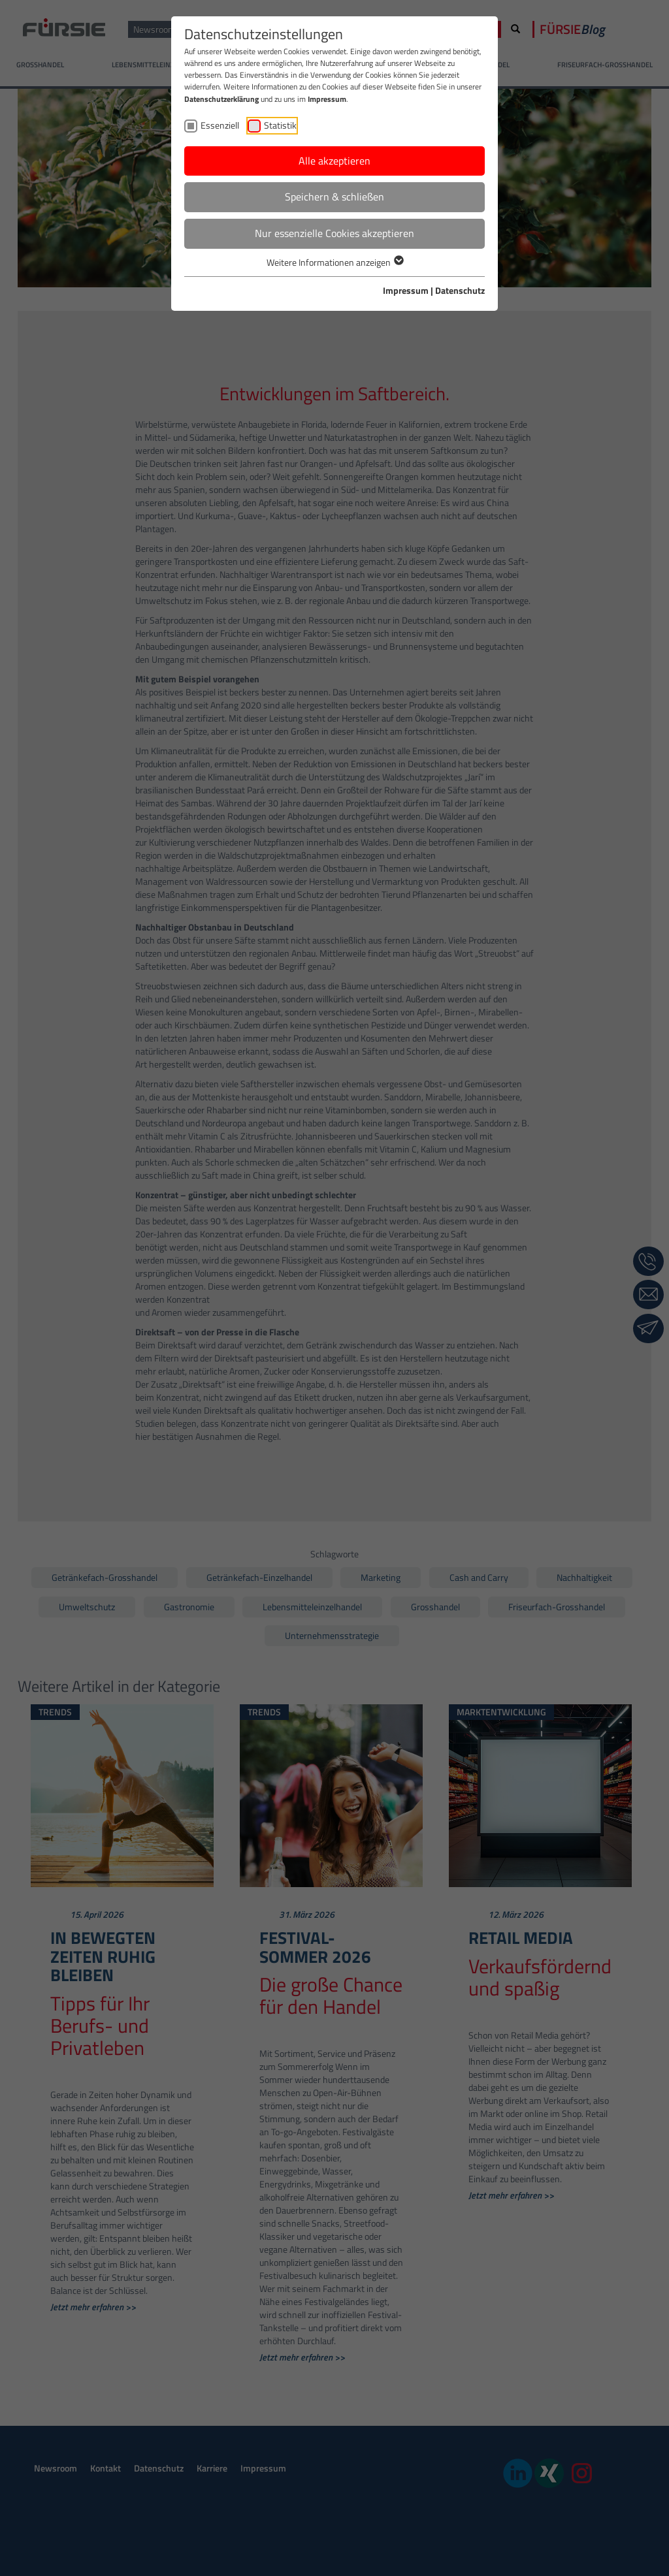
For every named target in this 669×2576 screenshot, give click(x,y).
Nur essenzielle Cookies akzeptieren (334, 233)
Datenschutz (460, 290)
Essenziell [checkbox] (220, 125)
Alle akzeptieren (334, 160)
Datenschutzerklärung (221, 99)
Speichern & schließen (334, 196)
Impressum (327, 99)
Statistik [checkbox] (280, 125)
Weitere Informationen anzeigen (334, 262)
